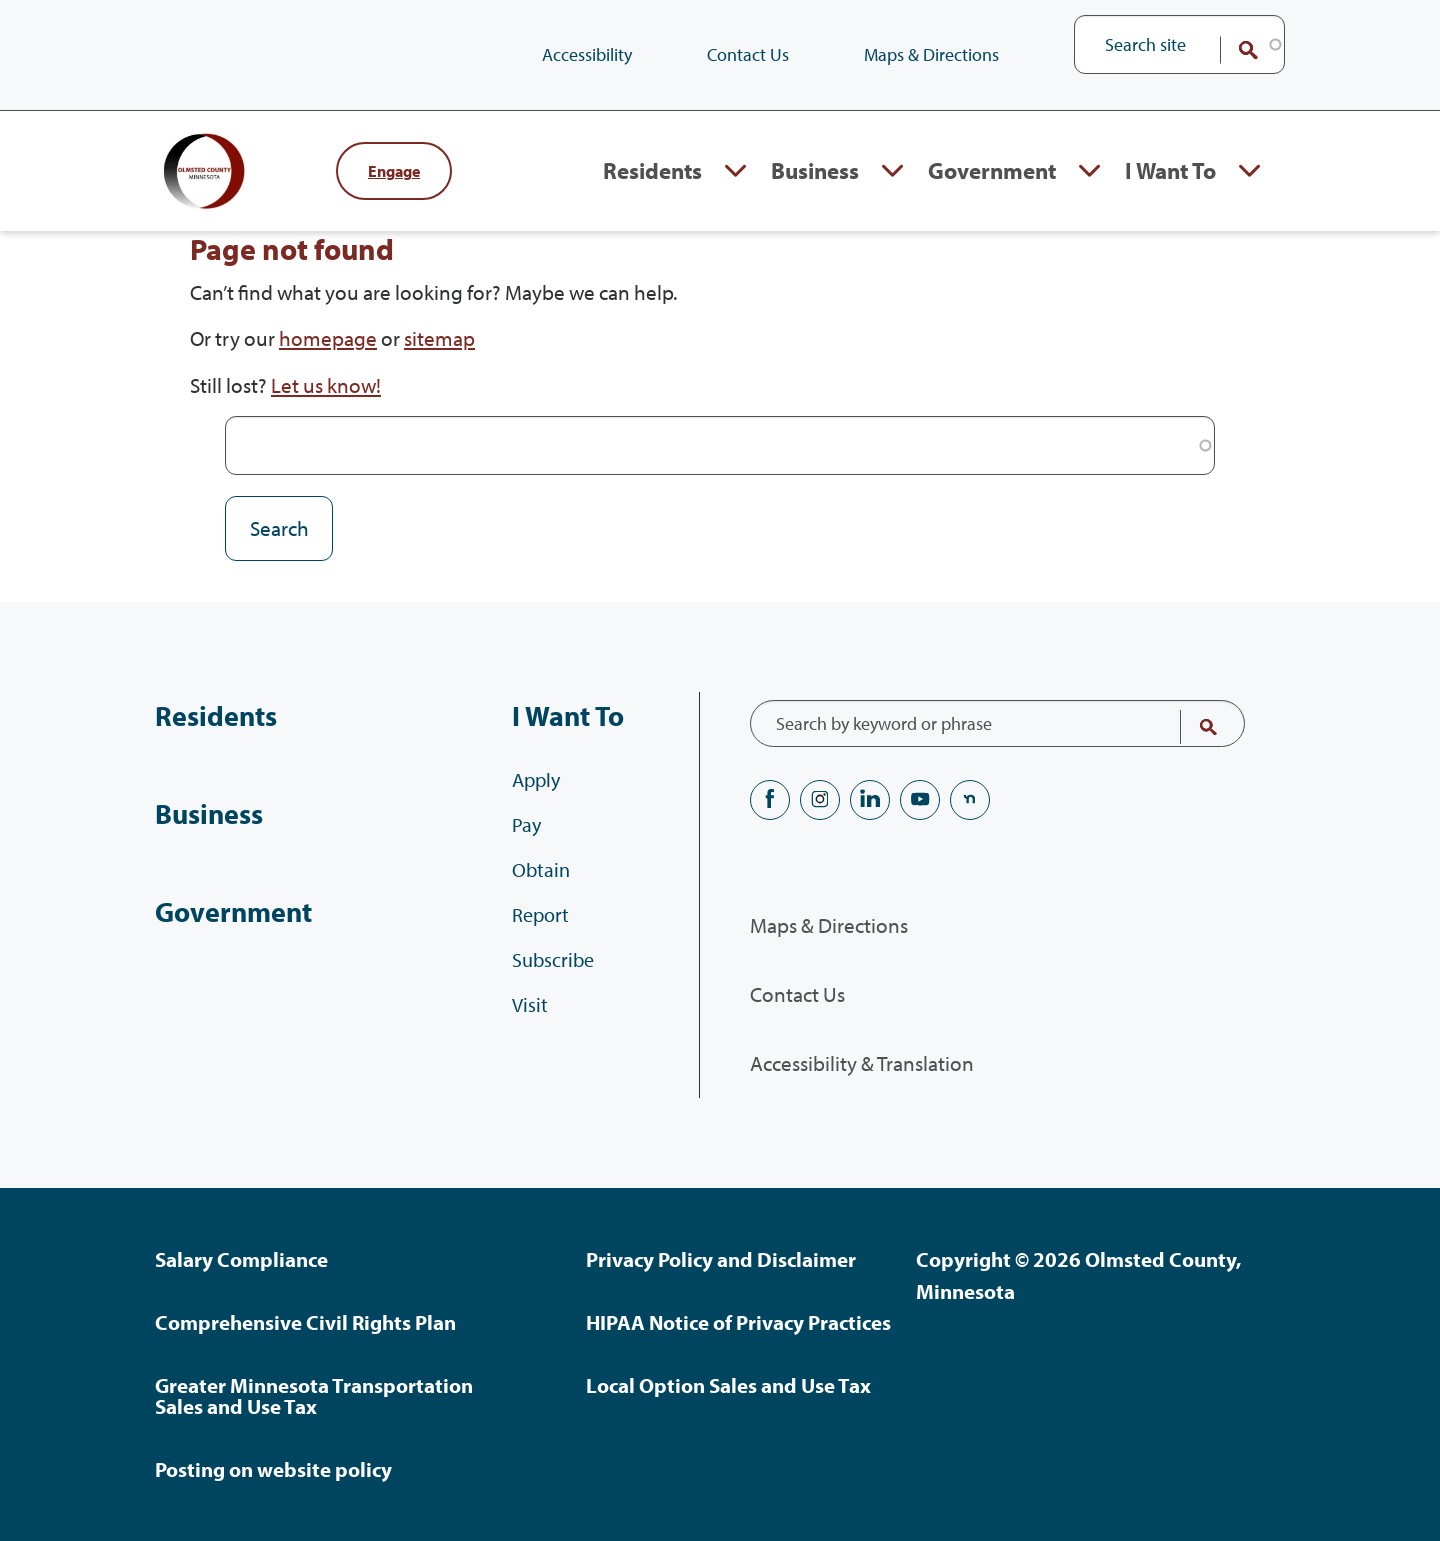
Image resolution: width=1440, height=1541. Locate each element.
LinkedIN (870, 800)
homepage (328, 378)
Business (204, 813)
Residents (209, 715)
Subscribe (558, 994)
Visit (535, 1039)
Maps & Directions (931, 54)
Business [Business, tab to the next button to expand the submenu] (783, 190)
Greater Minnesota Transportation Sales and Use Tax (314, 1395)
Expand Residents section (698, 191)
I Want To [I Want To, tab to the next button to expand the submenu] (1164, 190)
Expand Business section (867, 191)
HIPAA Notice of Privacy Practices (738, 1322)
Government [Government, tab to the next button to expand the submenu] (973, 190)
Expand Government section (1079, 191)
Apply (541, 814)
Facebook (770, 800)
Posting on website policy (273, 1469)
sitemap (439, 378)
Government (225, 911)
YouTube (920, 800)
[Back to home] (235, 191)
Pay (531, 859)
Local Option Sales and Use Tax (728, 1385)
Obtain (546, 904)
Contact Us (748, 54)
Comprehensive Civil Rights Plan (305, 1322)
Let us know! (326, 425)
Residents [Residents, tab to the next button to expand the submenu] (608, 190)
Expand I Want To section (1249, 191)
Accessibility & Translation (862, 1063)
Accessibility (587, 54)
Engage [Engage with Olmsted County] (394, 191)
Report (545, 949)
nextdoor (970, 800)
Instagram (820, 800)
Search (1235, 50)
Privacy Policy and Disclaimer (721, 1259)
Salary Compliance (241, 1259)
